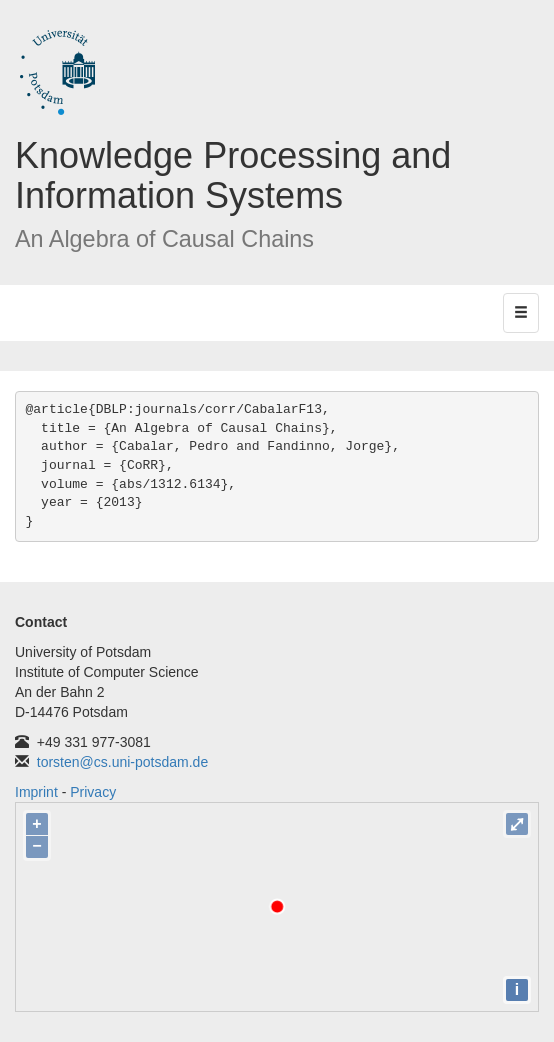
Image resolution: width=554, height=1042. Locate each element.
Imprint (36, 792)
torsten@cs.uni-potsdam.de (122, 762)
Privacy (93, 792)
